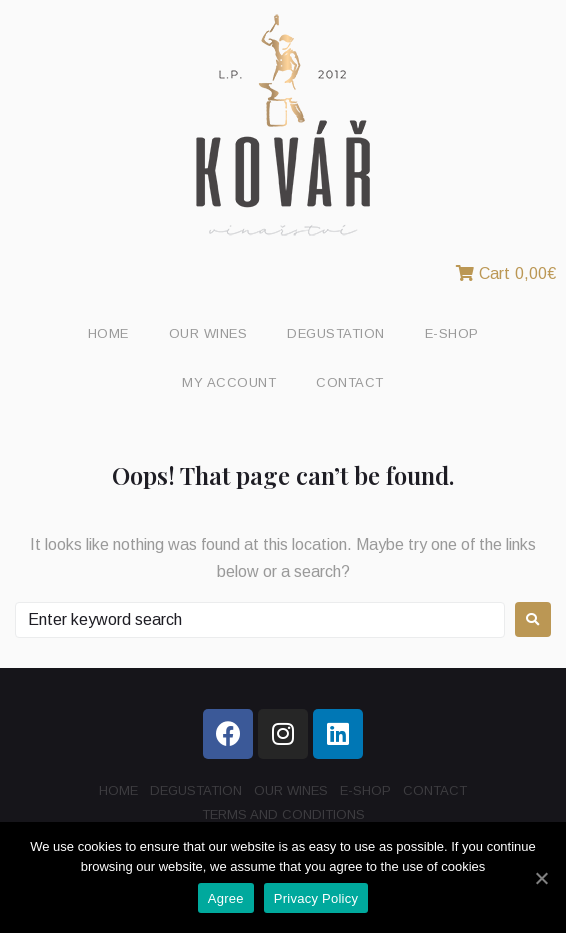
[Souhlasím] (541, 878)
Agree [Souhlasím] (226, 898)
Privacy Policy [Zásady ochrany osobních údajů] (316, 898)
